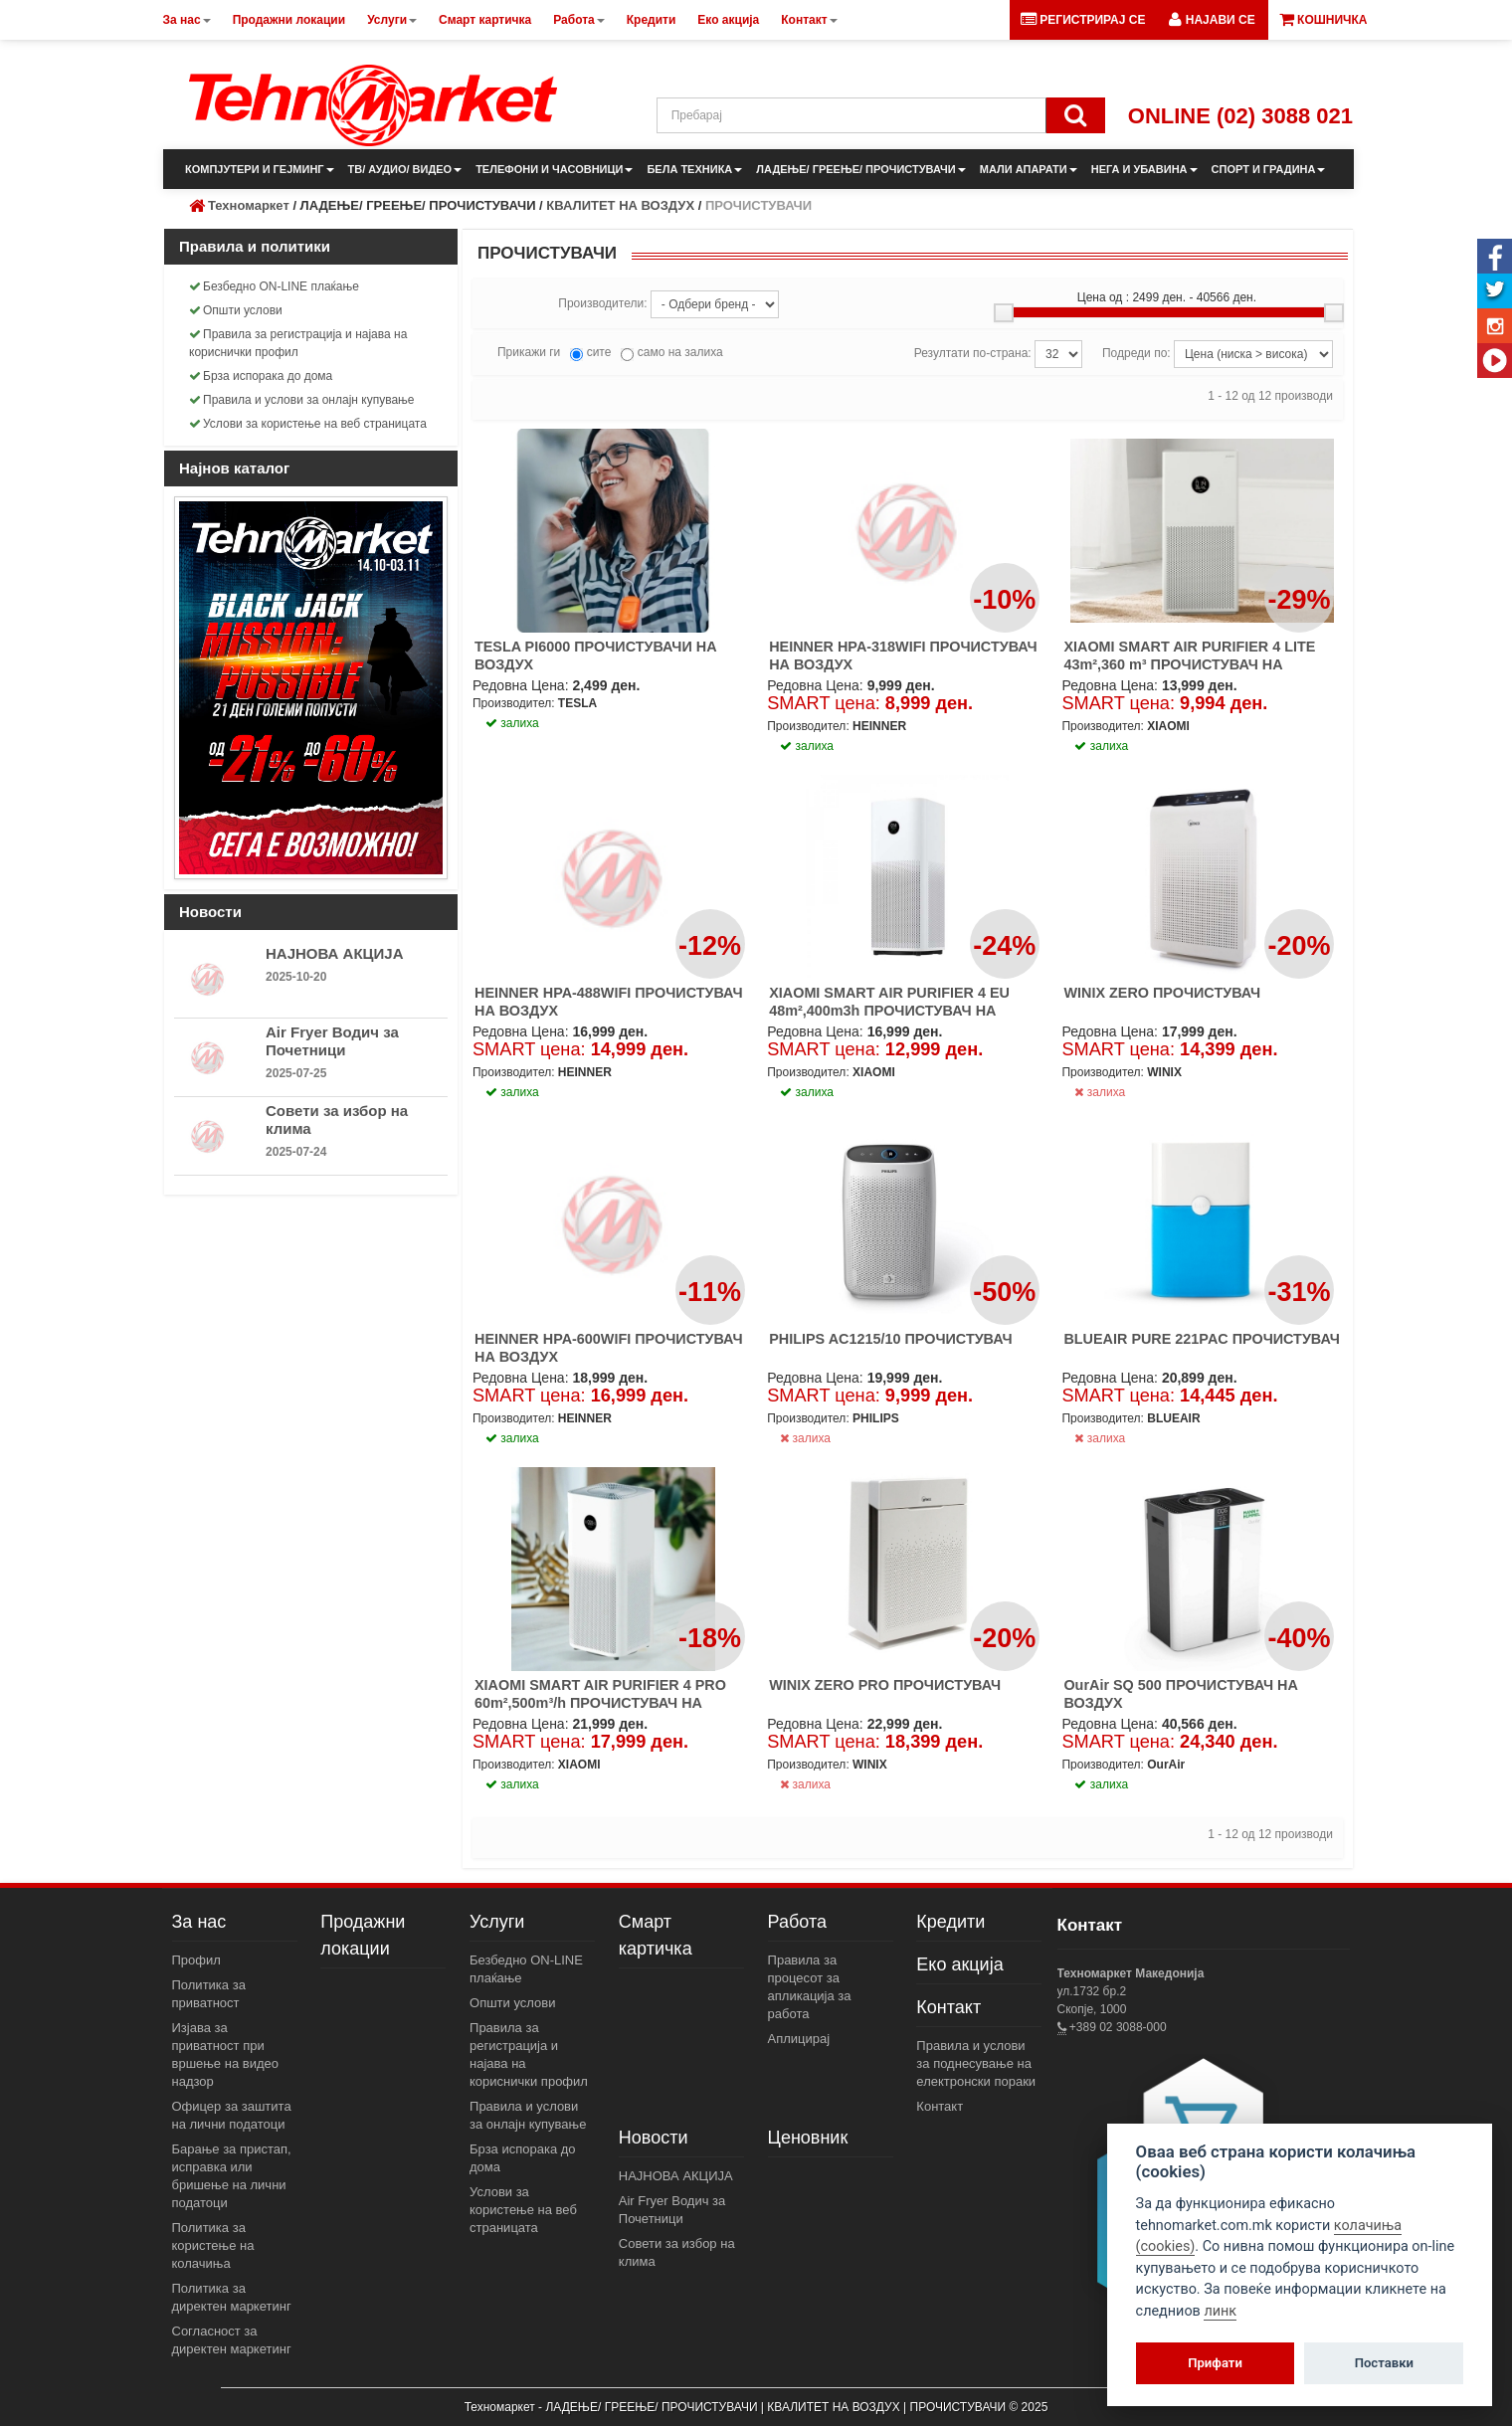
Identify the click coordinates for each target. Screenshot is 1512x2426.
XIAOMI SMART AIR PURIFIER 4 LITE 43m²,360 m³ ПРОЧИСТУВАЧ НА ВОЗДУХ (1189, 664)
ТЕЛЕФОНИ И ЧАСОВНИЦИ (554, 169)
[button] (1211, 20)
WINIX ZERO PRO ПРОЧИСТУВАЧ (885, 1685)
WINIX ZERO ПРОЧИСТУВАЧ (1161, 993)
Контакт (948, 2007)
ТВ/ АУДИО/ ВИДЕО (405, 169)
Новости (653, 2137)
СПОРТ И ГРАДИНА (1269, 169)
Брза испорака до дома (260, 376)
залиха (1099, 1092)
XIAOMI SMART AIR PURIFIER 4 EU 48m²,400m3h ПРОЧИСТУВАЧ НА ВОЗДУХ (889, 1010)
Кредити (950, 1922)
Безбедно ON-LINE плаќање (274, 286)
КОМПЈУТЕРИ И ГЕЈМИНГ (259, 169)
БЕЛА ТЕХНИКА (694, 169)
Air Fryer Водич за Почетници (332, 1041)
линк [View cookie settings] (1220, 2311)
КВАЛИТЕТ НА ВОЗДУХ (620, 205)
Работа (797, 1922)
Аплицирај (799, 2038)
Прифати (1215, 2362)
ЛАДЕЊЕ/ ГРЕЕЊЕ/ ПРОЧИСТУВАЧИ (860, 169)
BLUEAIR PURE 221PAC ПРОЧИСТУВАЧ (1201, 1339)
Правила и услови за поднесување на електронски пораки (976, 2063)
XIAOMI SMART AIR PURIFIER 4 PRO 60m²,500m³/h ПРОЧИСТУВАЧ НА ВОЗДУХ (600, 1703)
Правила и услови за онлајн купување (302, 400)
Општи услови (236, 310)
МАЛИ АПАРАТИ (1028, 169)
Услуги (497, 1922)
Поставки (1384, 2362)
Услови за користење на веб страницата (308, 424)
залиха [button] (512, 723)
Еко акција (959, 1964)
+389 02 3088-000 (1116, 2027)
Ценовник (808, 2137)
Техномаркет (248, 205)
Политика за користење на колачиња (213, 2245)
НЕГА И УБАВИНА (1144, 169)
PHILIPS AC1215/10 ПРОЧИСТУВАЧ (891, 1339)
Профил (196, 1960)
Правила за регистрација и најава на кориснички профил (298, 343)
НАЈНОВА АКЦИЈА (335, 953)
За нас (199, 1922)
